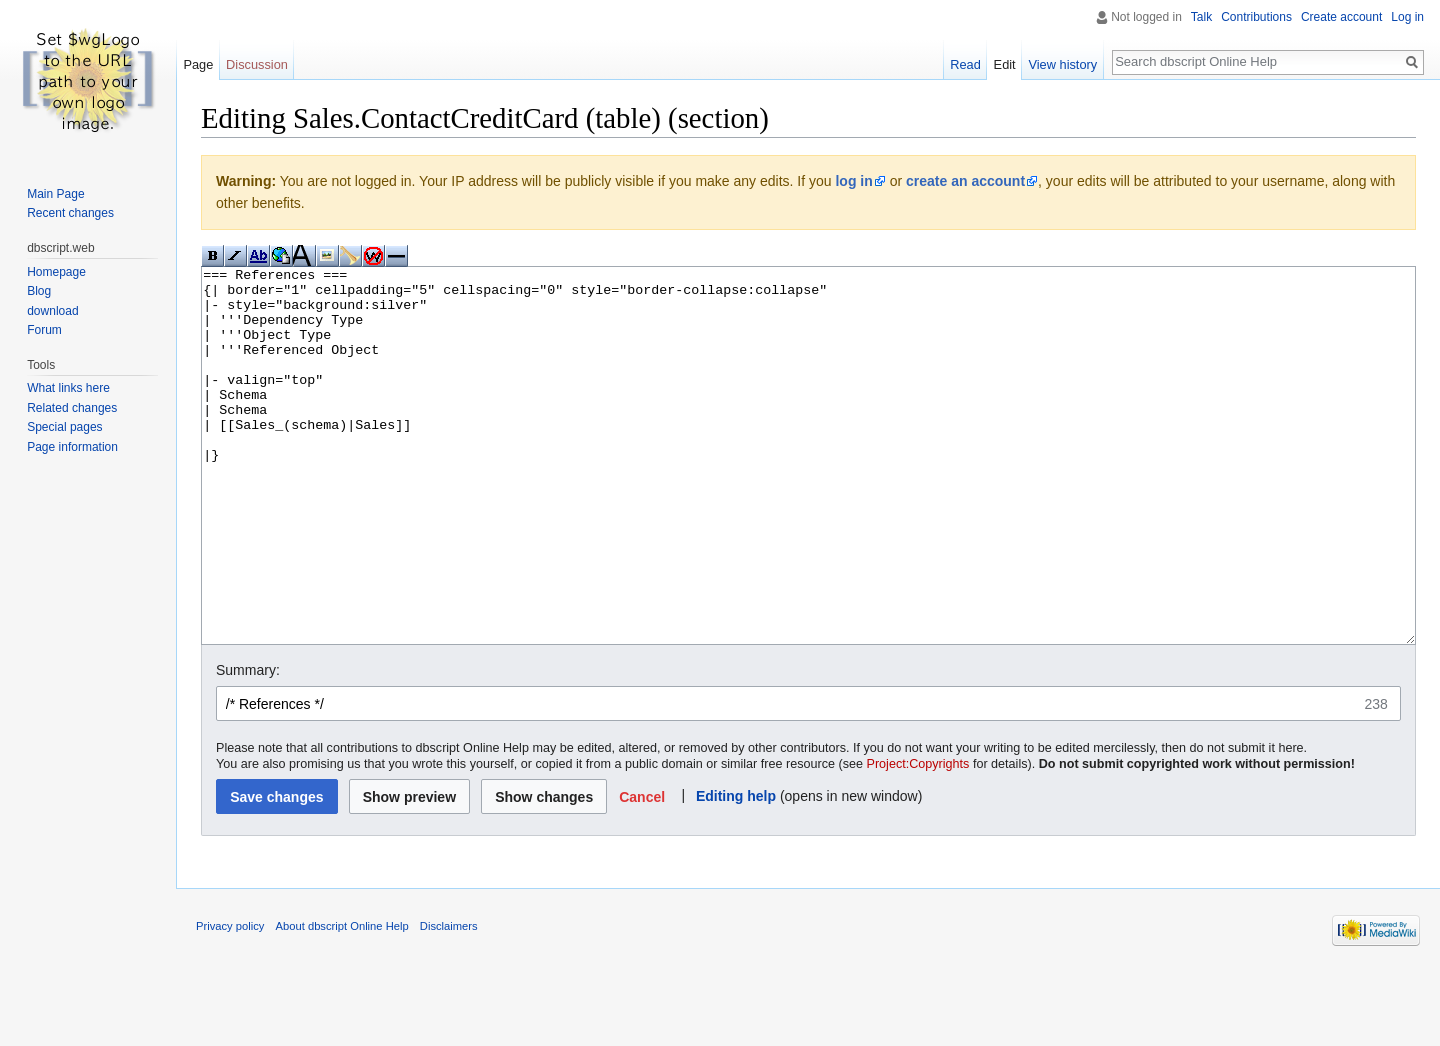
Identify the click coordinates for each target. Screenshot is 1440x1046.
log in (853, 181)
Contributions (1256, 17)
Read (965, 64)
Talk (1201, 17)
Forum (44, 330)
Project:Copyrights (918, 839)
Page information (72, 447)
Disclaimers (449, 1001)
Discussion (257, 64)
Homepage (56, 272)
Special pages (64, 427)
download (52, 311)
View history (1062, 64)
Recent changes (70, 213)
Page (198, 64)
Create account (1341, 17)
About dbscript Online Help (342, 1001)
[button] (642, 871)
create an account (965, 181)
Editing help (736, 871)
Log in (1407, 17)
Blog (39, 291)
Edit (1005, 64)
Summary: (248, 745)
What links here (68, 388)
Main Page (55, 194)
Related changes (72, 408)
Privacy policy (230, 1001)
